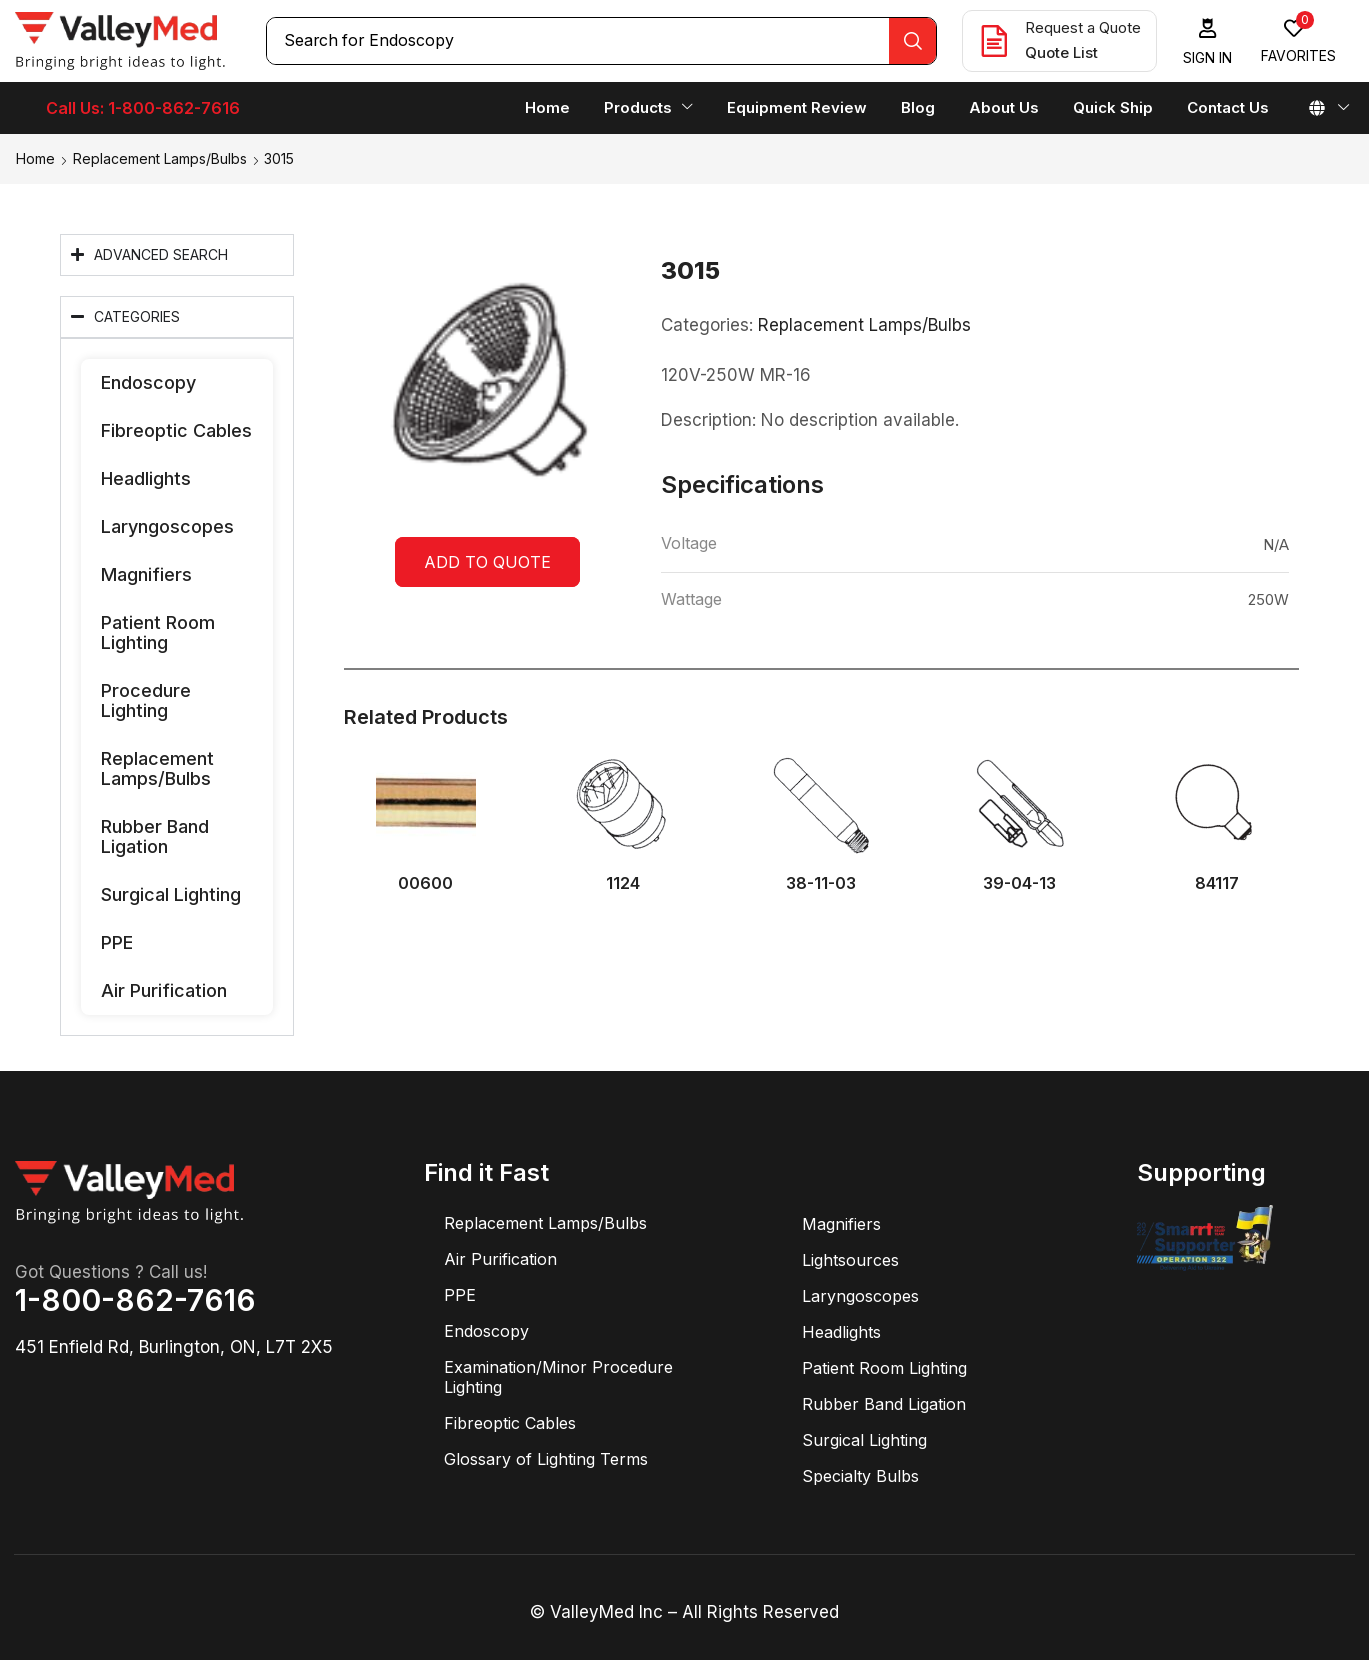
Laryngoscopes (167, 526)
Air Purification (164, 990)
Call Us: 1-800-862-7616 (143, 108)
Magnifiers (146, 574)
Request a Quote (1083, 27)
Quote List (1061, 52)
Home (35, 158)
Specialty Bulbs (860, 1476)
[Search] (912, 41)
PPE (117, 942)
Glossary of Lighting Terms (546, 1459)
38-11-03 (821, 883)
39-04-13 (1019, 883)
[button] (1208, 41)
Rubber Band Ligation (155, 836)
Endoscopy (148, 382)
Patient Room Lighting (158, 632)
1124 (623, 883)
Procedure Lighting (146, 700)
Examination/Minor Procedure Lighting (558, 1377)
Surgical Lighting (171, 894)
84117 (1217, 883)
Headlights (146, 478)
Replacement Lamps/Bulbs (160, 158)
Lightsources (850, 1260)
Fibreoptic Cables (176, 430)
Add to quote (487, 562)
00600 (425, 883)
